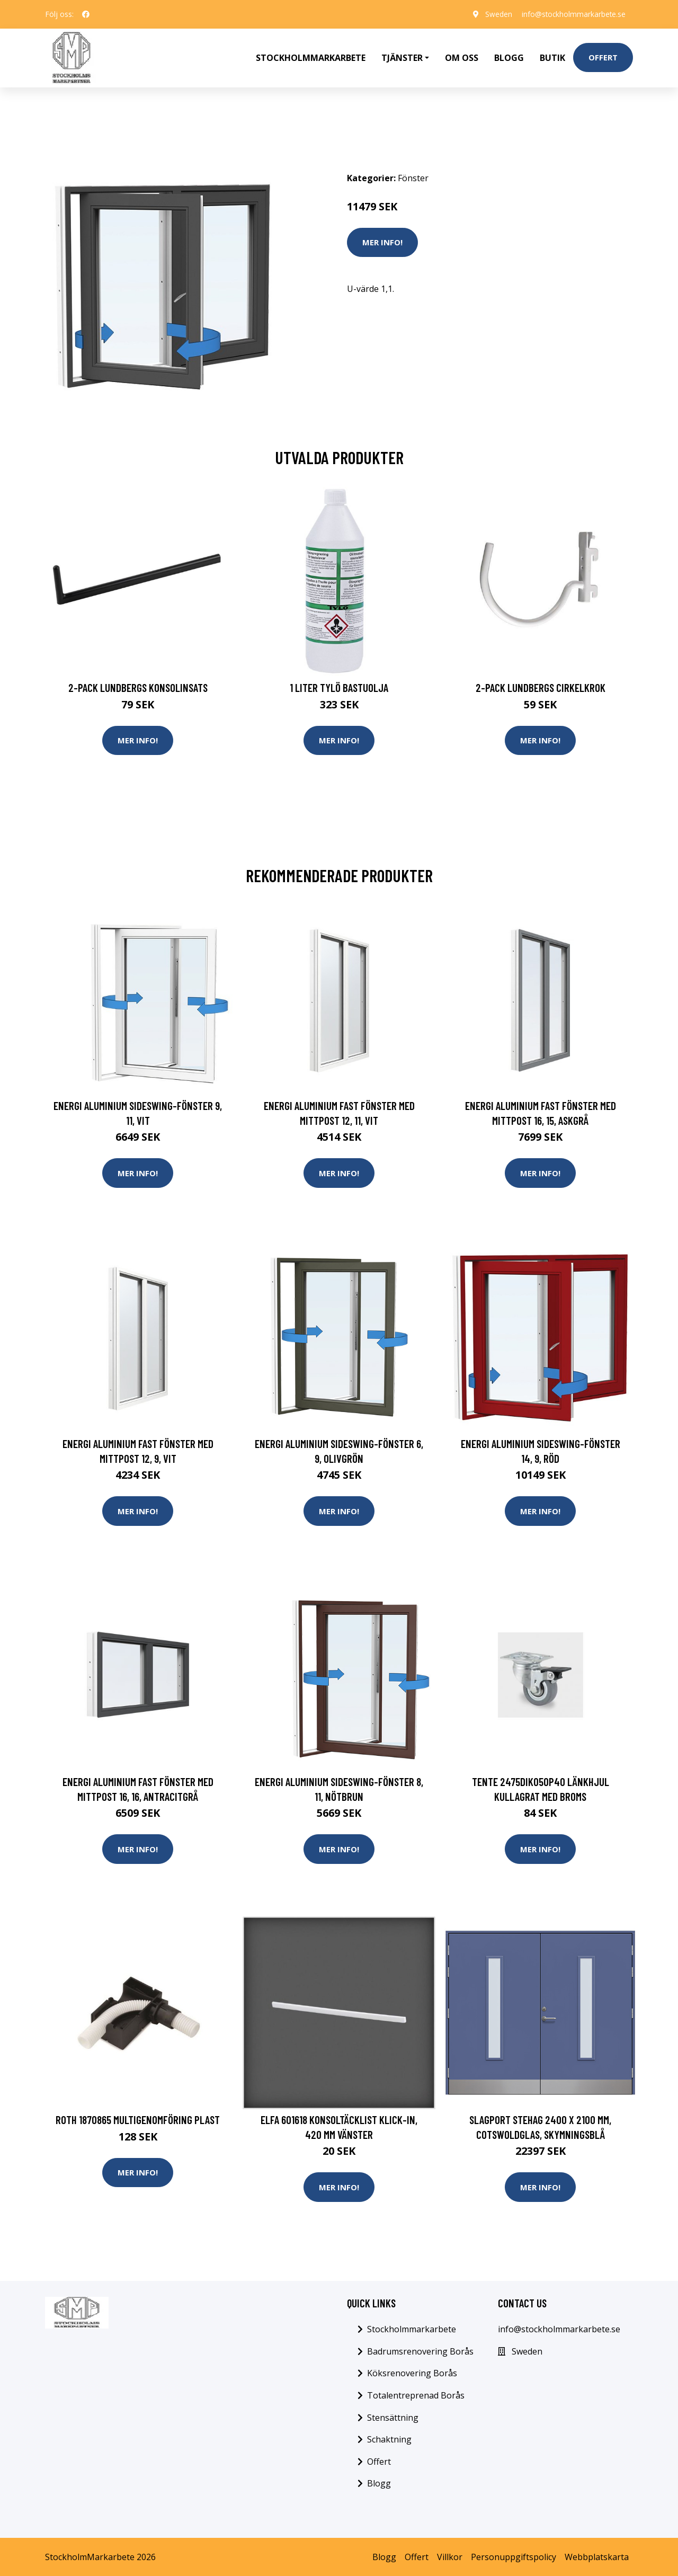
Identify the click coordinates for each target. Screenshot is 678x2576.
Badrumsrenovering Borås (420, 2350)
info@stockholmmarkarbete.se (572, 14)
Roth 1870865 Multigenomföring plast (138, 2118)
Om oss (461, 56)
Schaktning (389, 2439)
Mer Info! (382, 239)
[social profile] (86, 14)
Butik (552, 56)
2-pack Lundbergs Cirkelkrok (540, 684)
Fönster (413, 175)
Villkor (449, 2556)
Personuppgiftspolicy (513, 2556)
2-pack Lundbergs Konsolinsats (138, 684)
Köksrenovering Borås (412, 2372)
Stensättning (392, 2416)
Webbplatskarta (597, 2556)
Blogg (509, 56)
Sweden (494, 14)
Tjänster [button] (402, 56)
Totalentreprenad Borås (416, 2394)
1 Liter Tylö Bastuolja (339, 684)
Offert (603, 56)
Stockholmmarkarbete (310, 56)
